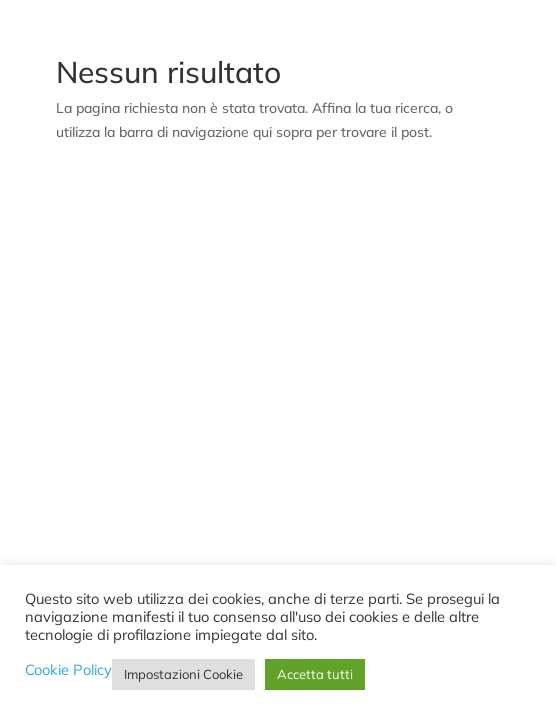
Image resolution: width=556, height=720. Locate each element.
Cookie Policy (68, 670)
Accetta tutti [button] (315, 674)
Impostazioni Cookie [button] (183, 674)
